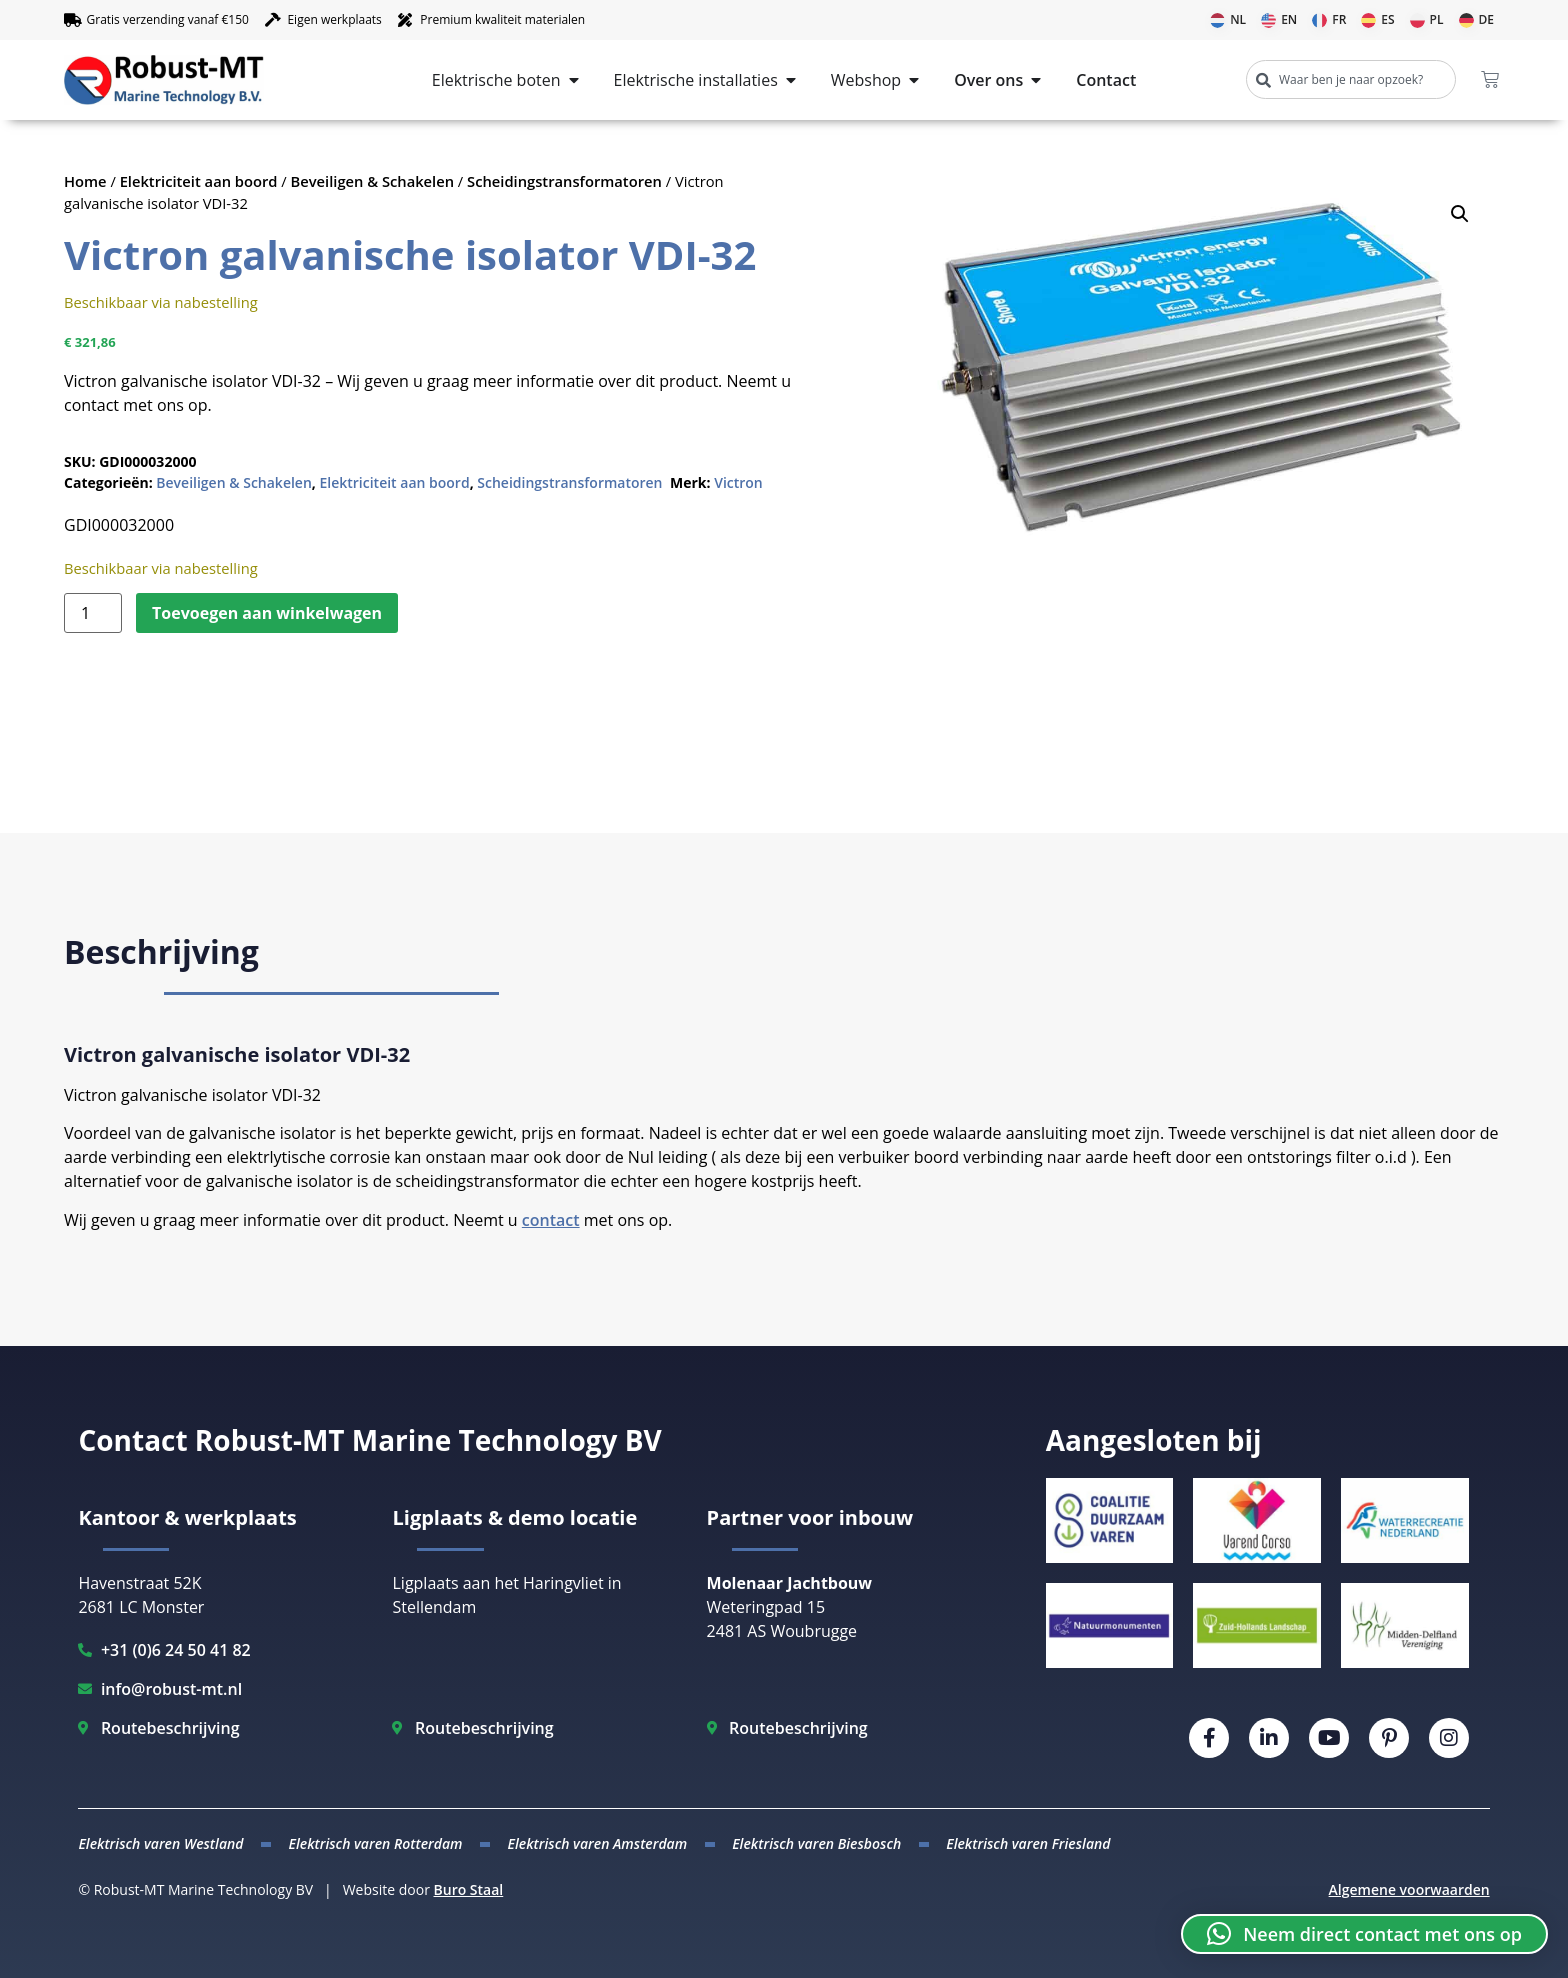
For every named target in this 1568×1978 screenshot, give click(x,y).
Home (85, 181)
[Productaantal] (93, 613)
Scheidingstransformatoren (564, 181)
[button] (1460, 214)
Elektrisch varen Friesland (1028, 1843)
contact (551, 1220)
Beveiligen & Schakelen (373, 181)
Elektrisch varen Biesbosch (816, 1843)
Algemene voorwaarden (1409, 1889)
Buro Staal (469, 1889)
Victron (738, 482)
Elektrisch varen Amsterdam (598, 1843)
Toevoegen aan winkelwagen (267, 613)
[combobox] (1351, 79)
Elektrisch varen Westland (160, 1843)
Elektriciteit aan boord (199, 181)
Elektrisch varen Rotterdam (375, 1843)
